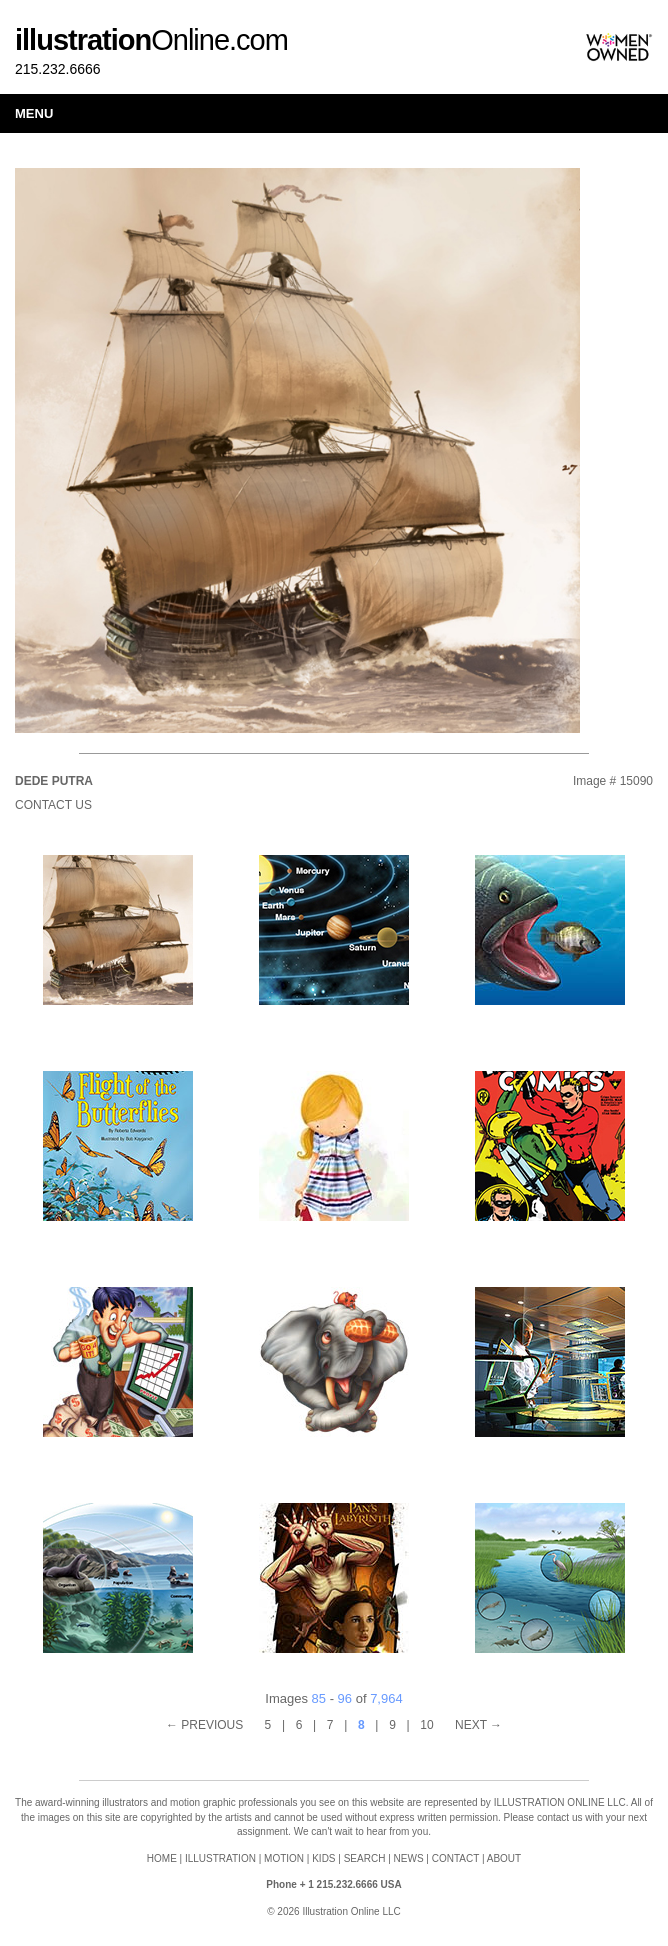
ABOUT (504, 1858)
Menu (34, 113)
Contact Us (53, 805)
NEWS (409, 1858)
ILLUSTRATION (220, 1858)
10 (426, 1725)
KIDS (323, 1858)
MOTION (284, 1858)
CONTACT (455, 1858)
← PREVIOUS (204, 1725)
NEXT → (478, 1725)
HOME (162, 1858)
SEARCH (365, 1858)
